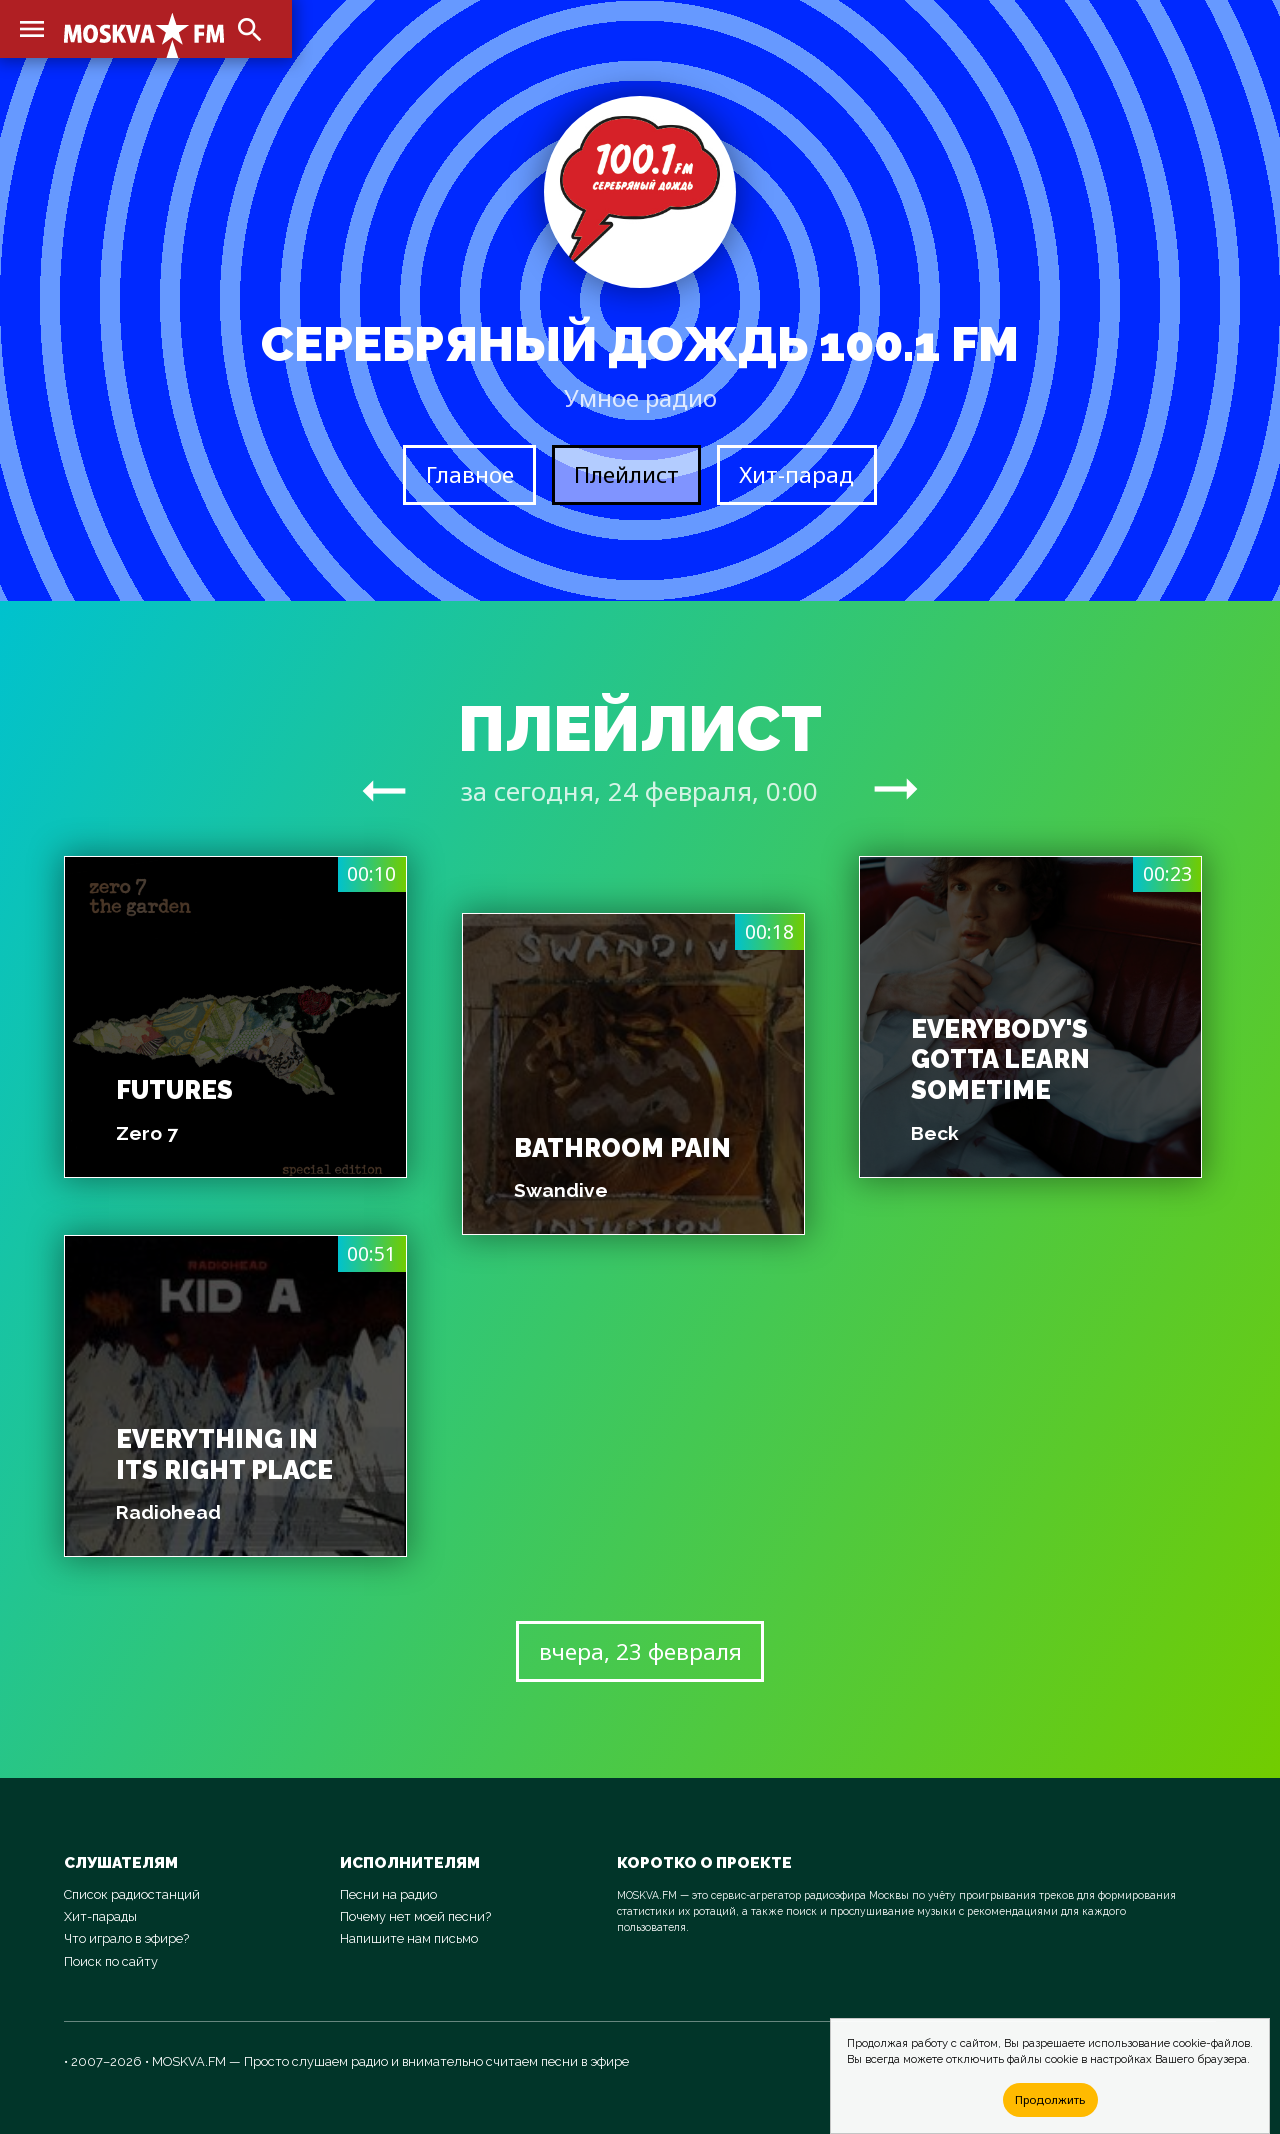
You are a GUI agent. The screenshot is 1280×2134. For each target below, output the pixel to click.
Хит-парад (796, 474)
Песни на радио (388, 1894)
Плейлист (626, 474)
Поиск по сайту (111, 1961)
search (250, 30)
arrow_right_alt (384, 790)
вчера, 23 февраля (640, 1651)
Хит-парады (100, 1916)
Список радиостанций (132, 1894)
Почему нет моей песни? (415, 1916)
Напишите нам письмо (409, 1938)
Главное (470, 474)
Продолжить (1050, 2099)
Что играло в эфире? (126, 1938)
